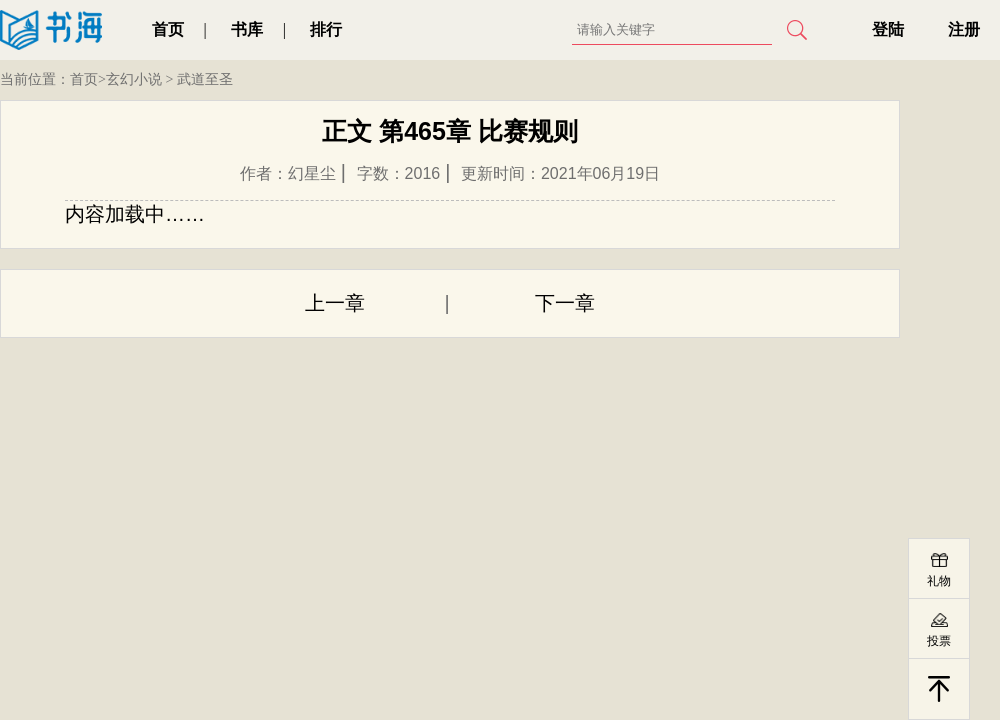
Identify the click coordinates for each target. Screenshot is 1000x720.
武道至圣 (205, 79)
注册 (964, 29)
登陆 (888, 29)
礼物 (939, 581)
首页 (168, 29)
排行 (326, 29)
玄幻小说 (134, 79)
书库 (247, 29)
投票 (939, 641)
